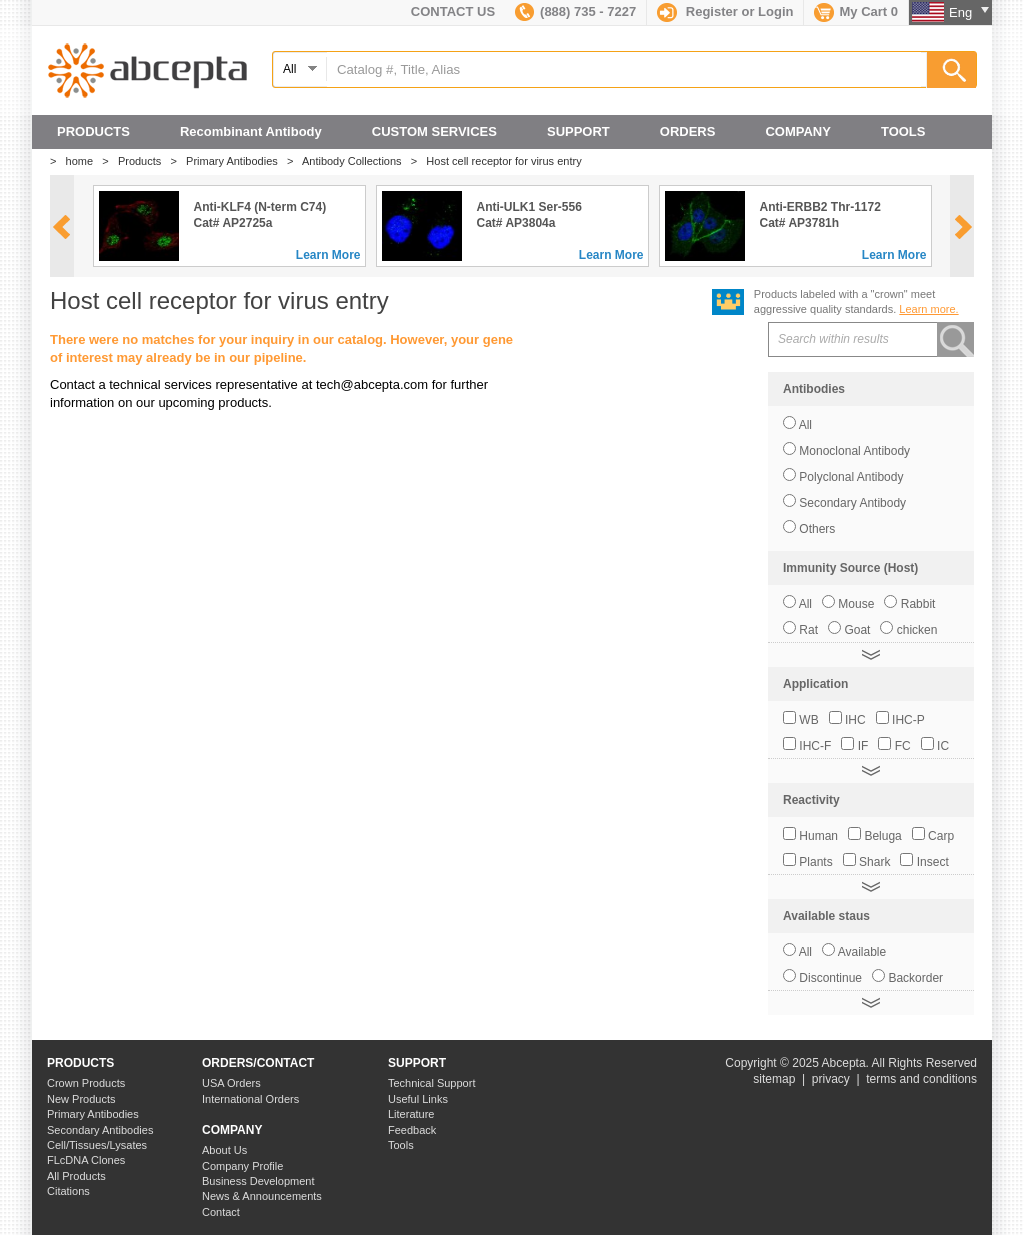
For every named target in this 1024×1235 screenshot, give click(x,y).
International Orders (250, 1099)
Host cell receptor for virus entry (508, 161)
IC (943, 746)
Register (712, 11)
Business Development (258, 1181)
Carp (941, 836)
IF (863, 746)
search (957, 339)
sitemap (774, 1079)
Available (862, 952)
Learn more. (928, 309)
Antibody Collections (356, 161)
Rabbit (918, 604)
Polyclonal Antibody (851, 477)
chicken (917, 630)
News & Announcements (262, 1196)
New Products (81, 1099)
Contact (221, 1212)
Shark (874, 862)
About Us (224, 1150)
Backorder (915, 978)
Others (817, 529)
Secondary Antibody (852, 503)
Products (144, 161)
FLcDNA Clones (86, 1160)
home (84, 161)
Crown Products (86, 1083)
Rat (808, 630)
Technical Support (431, 1083)
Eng (969, 12)
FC (903, 746)
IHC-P (908, 720)
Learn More (328, 255)
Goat (857, 630)
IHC (855, 720)
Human (818, 836)
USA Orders (231, 1083)
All (805, 425)
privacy (831, 1079)
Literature (411, 1114)
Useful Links (418, 1099)
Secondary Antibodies (100, 1130)
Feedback (412, 1130)
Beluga (882, 836)
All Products (76, 1176)
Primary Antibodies (236, 161)
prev (61, 227)
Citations (68, 1191)
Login (775, 11)
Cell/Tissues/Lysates (97, 1145)
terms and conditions (921, 1079)
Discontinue (830, 978)
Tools (401, 1145)
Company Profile (242, 1166)
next (963, 227)
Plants (815, 862)
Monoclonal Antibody (854, 451)
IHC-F (815, 746)
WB (808, 720)
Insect (933, 862)
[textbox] (624, 69)
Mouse (856, 604)
